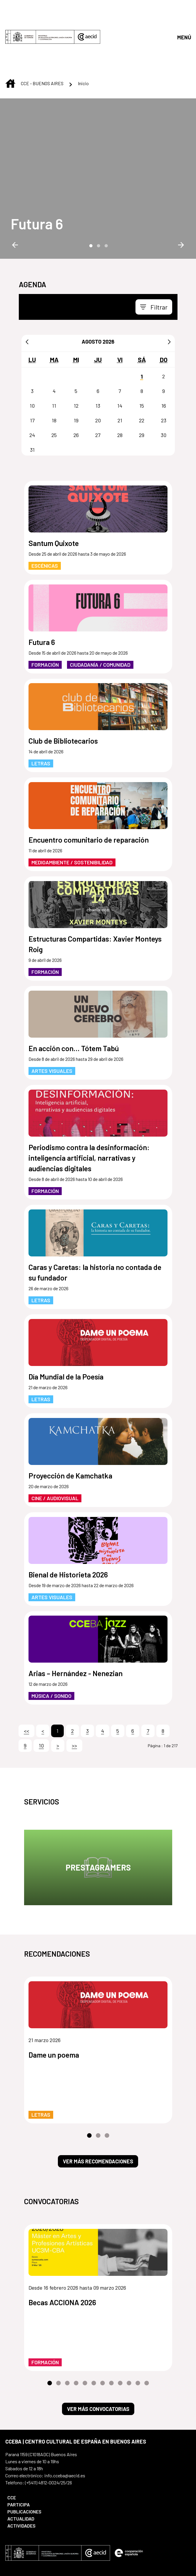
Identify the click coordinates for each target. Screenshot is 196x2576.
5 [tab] (85, 2334)
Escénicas (44, 516)
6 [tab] (94, 2334)
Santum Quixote (54, 494)
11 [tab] (138, 2334)
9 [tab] (120, 2334)
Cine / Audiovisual (54, 1449)
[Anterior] (27, 292)
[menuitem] (48, 2448)
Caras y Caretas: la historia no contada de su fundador (95, 1223)
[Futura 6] (37, 174)
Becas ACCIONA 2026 (62, 2253)
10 (41, 1696)
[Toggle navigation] (153, 258)
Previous (15, 195)
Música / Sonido (51, 1647)
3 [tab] (105, 196)
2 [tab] (98, 196)
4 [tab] (76, 2334)
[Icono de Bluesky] (64, 2533)
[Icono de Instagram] (41, 2533)
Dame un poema (54, 2005)
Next (181, 195)
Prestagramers (98, 1818)
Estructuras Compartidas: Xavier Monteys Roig (95, 895)
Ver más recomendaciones (98, 2112)
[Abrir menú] (184, 12)
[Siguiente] (169, 292)
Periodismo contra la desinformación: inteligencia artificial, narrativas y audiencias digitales (89, 1109)
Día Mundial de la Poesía (66, 1327)
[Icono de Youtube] (16, 2533)
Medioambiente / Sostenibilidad (72, 813)
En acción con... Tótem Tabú (74, 999)
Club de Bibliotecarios (63, 691)
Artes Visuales (51, 1022)
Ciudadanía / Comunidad (100, 615)
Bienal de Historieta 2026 (68, 1525)
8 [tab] (111, 2334)
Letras (40, 714)
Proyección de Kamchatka (70, 1426)
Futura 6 (37, 174)
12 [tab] (147, 2334)
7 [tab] (102, 2334)
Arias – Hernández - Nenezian (76, 1624)
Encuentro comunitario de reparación (89, 790)
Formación (45, 615)
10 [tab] (129, 2334)
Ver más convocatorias (98, 2360)
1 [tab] (90, 196)
